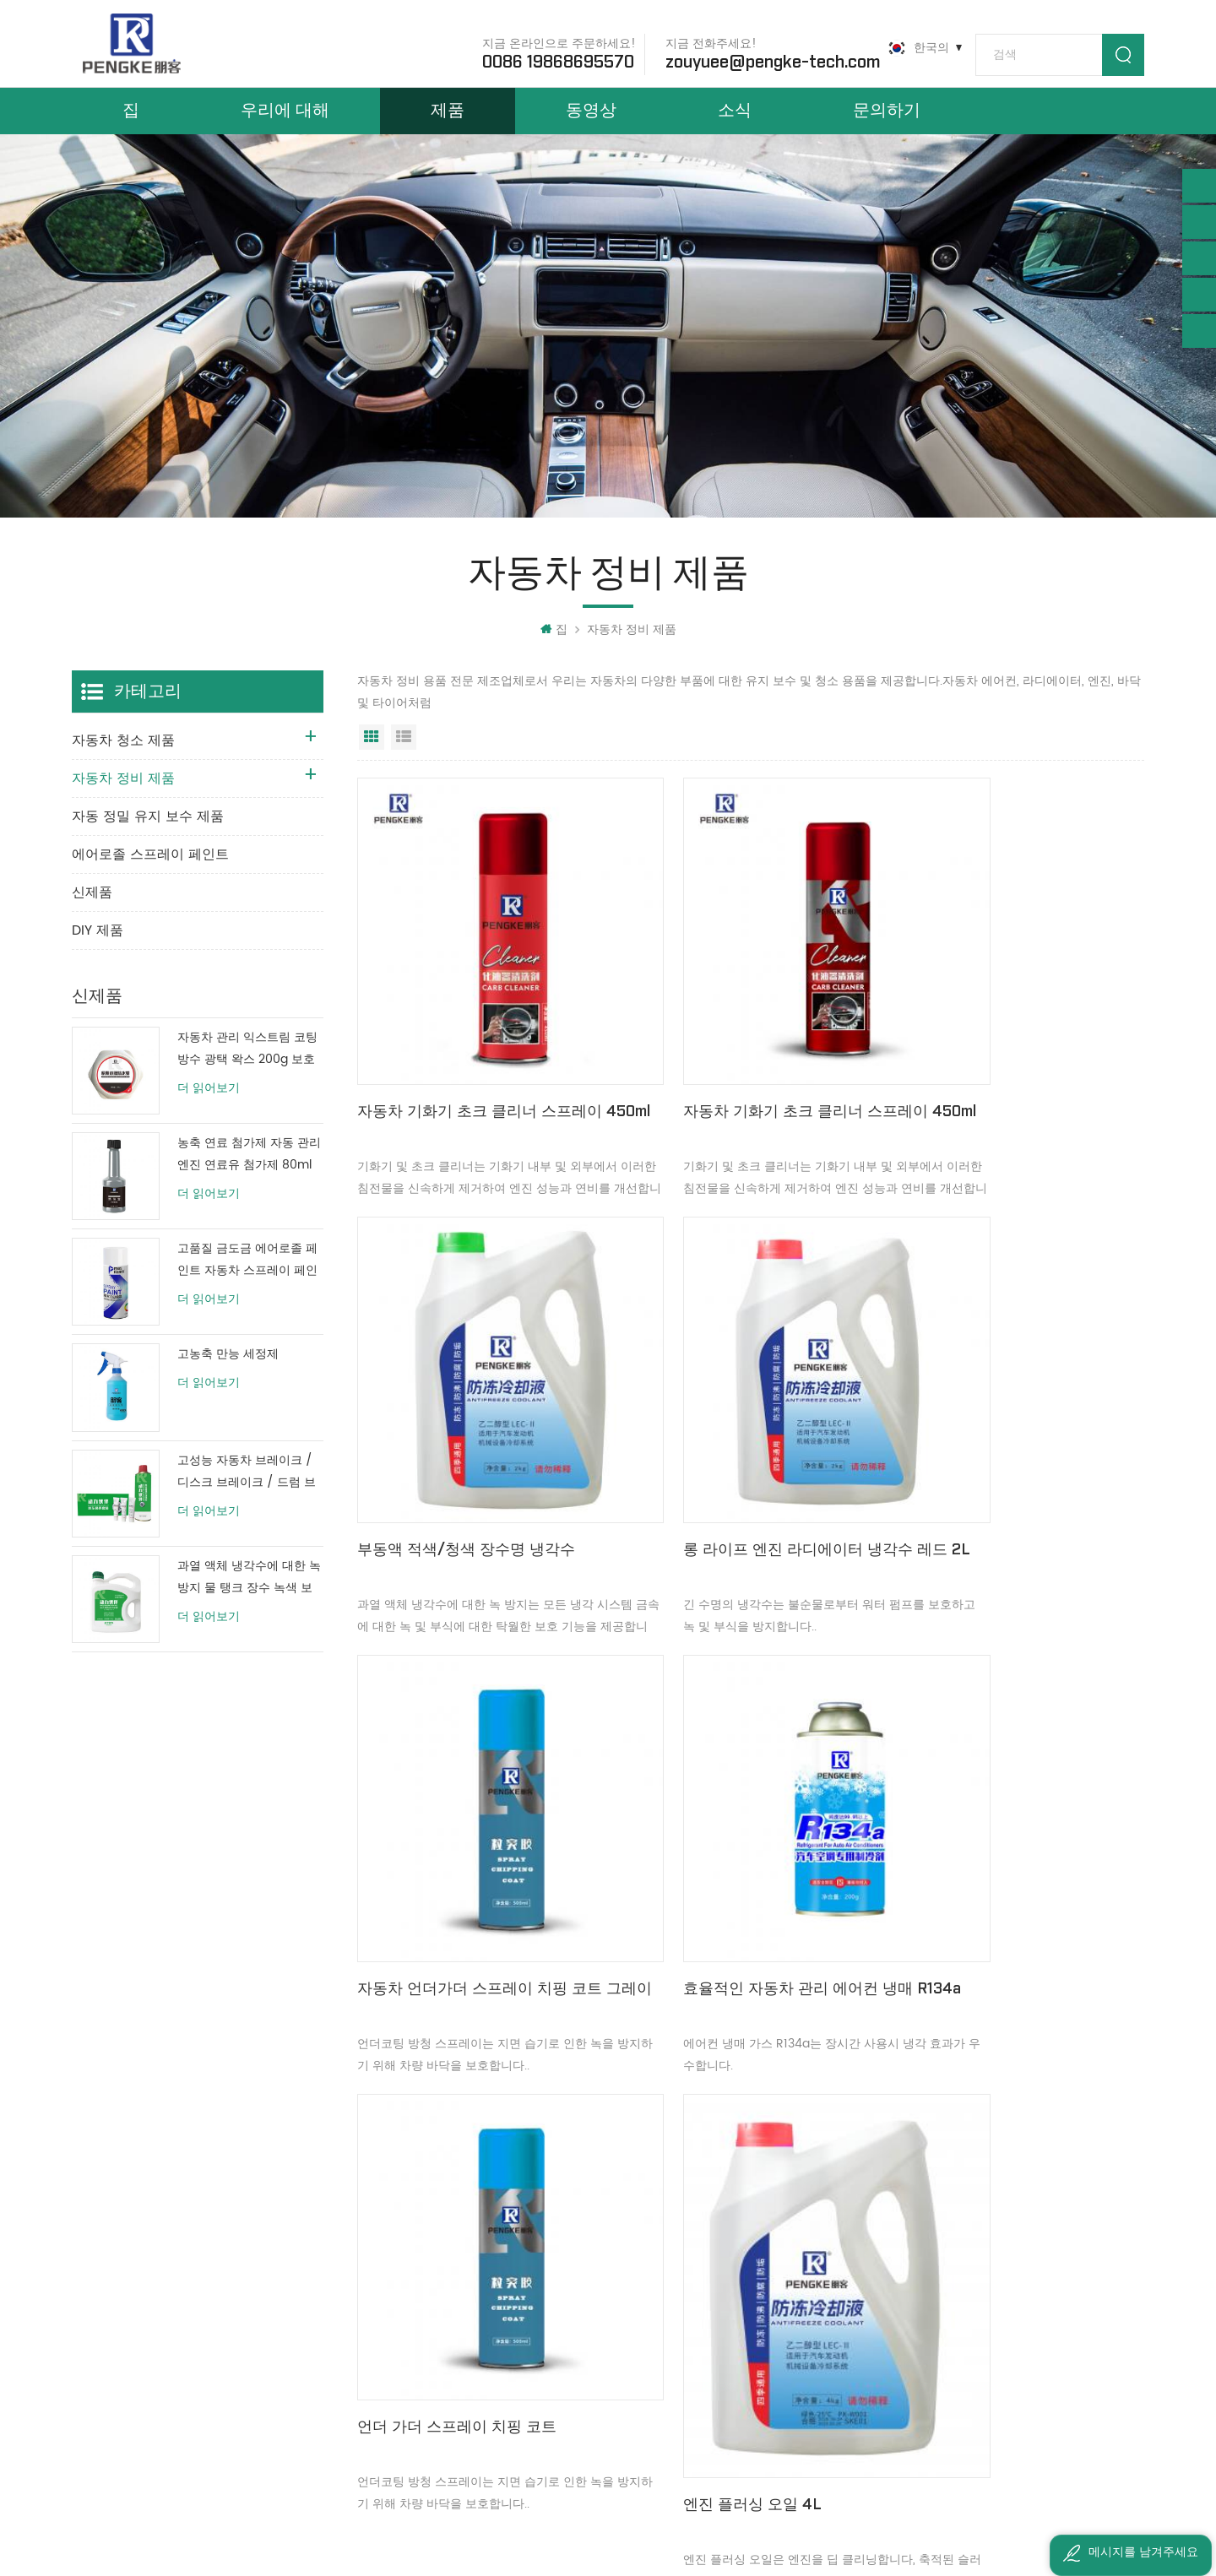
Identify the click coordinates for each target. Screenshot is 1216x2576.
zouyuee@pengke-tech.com (761, 58)
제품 (447, 125)
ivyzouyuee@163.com (164, 2431)
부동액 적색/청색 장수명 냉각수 (995, 1076)
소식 (735, 125)
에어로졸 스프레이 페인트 (150, 881)
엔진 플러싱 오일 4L (691, 1891)
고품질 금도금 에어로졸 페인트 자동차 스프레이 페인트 (247, 1287)
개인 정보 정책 (432, 2411)
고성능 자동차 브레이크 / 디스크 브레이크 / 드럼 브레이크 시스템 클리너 (246, 1498)
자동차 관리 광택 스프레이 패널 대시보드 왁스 (699, 2296)
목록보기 (403, 763)
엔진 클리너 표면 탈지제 (651, 2210)
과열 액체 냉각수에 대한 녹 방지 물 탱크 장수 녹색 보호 (249, 1603)
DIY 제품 (97, 957)
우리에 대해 (285, 125)
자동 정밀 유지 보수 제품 (148, 843)
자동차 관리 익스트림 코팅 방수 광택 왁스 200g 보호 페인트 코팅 (247, 1075)
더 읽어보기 (208, 1114)
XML (405, 2382)
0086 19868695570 (546, 58)
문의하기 (886, 125)
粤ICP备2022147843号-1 (799, 2517)
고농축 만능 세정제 (228, 1381)
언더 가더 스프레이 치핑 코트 (456, 1829)
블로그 (411, 2325)
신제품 (92, 919)
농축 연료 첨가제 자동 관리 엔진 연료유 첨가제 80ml (249, 1180)
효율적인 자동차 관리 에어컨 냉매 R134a (1001, 1464)
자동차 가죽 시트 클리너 (651, 2325)
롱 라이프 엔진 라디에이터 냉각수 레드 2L (472, 1464)
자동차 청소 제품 (123, 767)
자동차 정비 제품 (631, 655)
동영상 (591, 125)
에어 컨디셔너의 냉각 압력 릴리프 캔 (1001, 1841)
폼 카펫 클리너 (626, 2353)
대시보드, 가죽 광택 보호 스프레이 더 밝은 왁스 (699, 2267)
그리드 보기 (371, 763)
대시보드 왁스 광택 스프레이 (663, 2238)
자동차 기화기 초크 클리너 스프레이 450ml (479, 1087)
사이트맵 (417, 2353)
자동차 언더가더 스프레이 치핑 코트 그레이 (744, 1464)
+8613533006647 (151, 2292)
